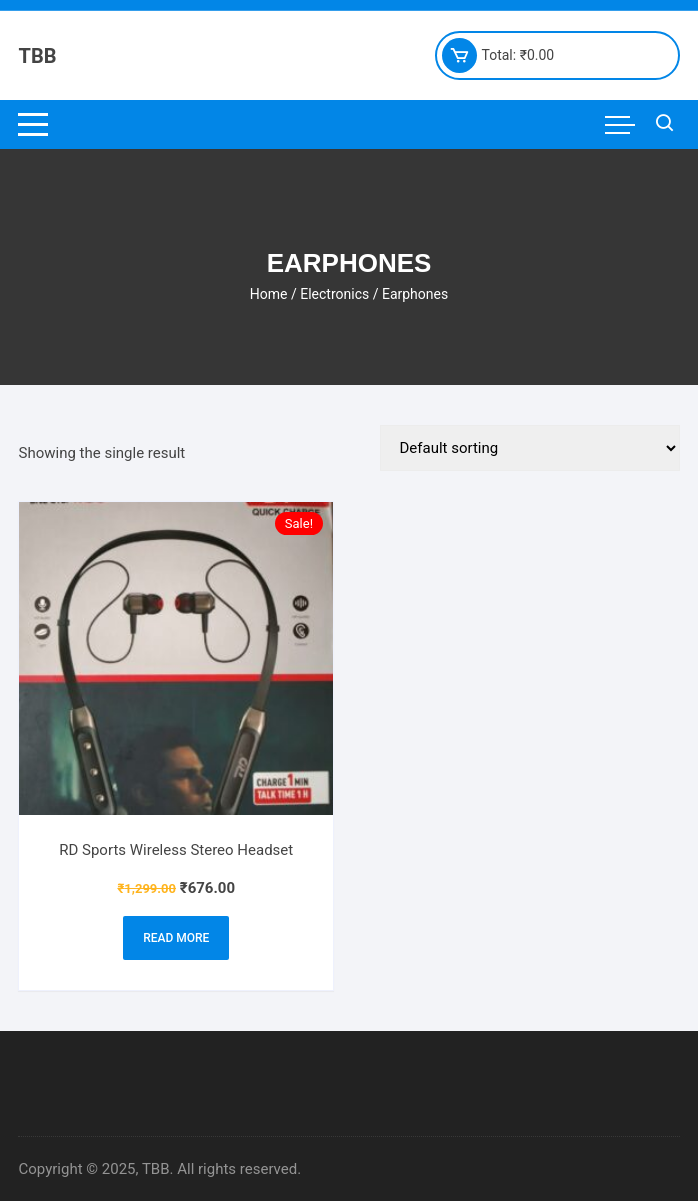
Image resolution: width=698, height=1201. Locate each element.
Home (269, 294)
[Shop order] (530, 448)
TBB (37, 56)
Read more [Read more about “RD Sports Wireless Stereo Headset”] (176, 938)
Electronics (334, 294)
